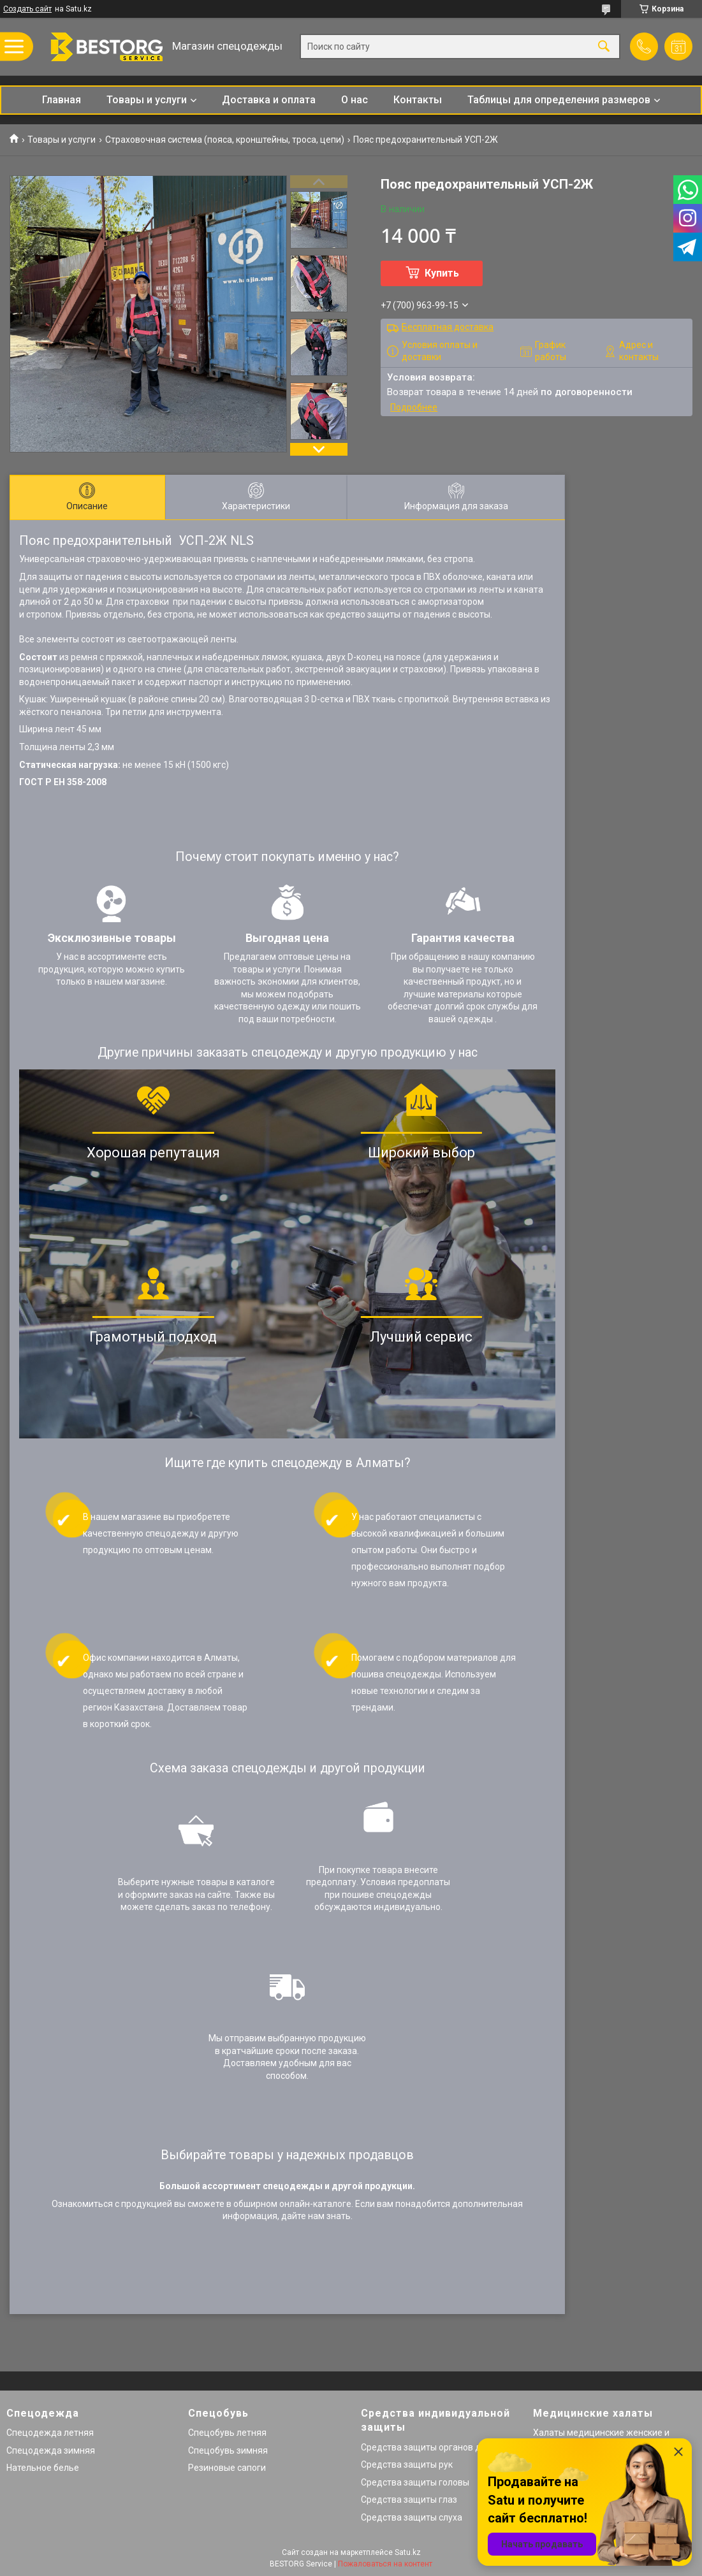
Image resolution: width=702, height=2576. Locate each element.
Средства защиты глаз (409, 2499)
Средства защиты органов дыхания (436, 2447)
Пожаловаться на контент (385, 2563)
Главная (61, 100)
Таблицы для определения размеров (558, 100)
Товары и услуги (146, 100)
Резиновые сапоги (227, 2468)
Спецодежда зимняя (50, 2450)
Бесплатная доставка (448, 327)
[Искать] (604, 47)
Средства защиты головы (415, 2482)
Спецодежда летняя (50, 2433)
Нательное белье (42, 2468)
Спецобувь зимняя (228, 2450)
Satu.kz (408, 2552)
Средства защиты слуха (411, 2517)
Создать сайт (27, 8)
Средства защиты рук (407, 2464)
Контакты (417, 100)
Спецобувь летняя (227, 2433)
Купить (442, 273)
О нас (354, 100)
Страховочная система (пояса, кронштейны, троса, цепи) (224, 139)
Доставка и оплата (269, 100)
